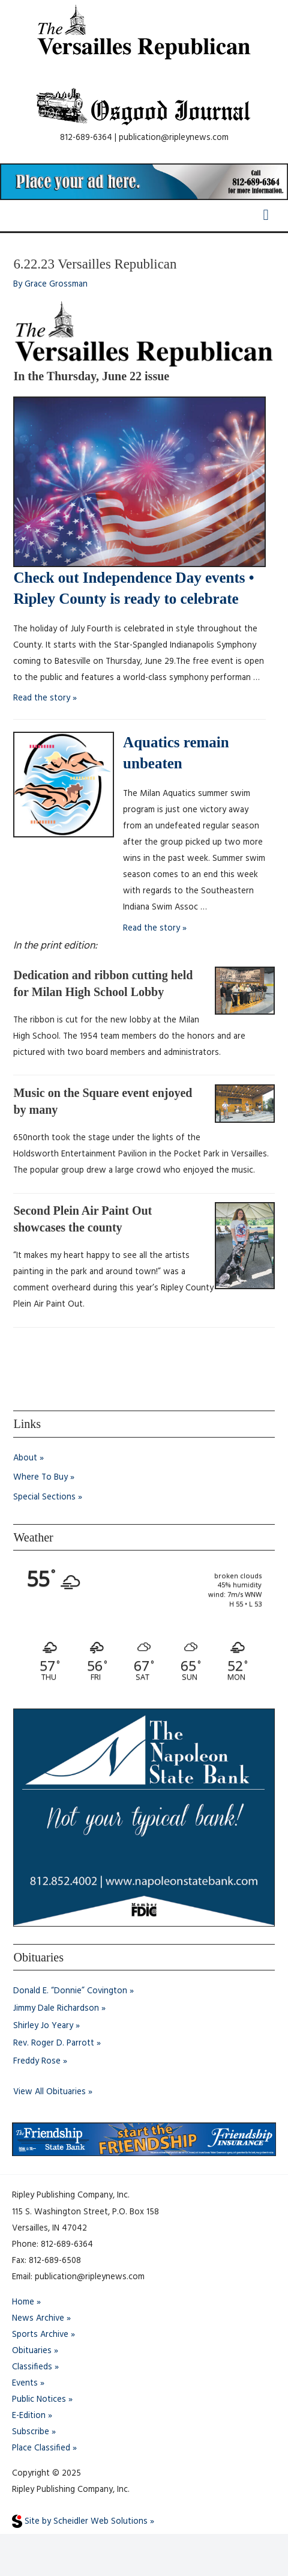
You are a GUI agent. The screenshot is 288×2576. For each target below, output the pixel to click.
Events (25, 2383)
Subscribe (30, 2432)
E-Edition (29, 2416)
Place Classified (41, 2448)
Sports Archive (40, 2335)
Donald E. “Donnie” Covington (70, 1991)
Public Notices (39, 2400)
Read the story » (45, 698)
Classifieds (32, 2367)
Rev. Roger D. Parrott (53, 2043)
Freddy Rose (37, 2061)
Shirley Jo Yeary (43, 2026)
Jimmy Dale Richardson (56, 2009)
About (25, 1458)
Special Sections (44, 1497)
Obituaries (32, 2351)
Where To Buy (40, 1477)
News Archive (38, 2318)
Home (23, 2302)
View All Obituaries (49, 2092)
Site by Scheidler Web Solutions (80, 2522)
